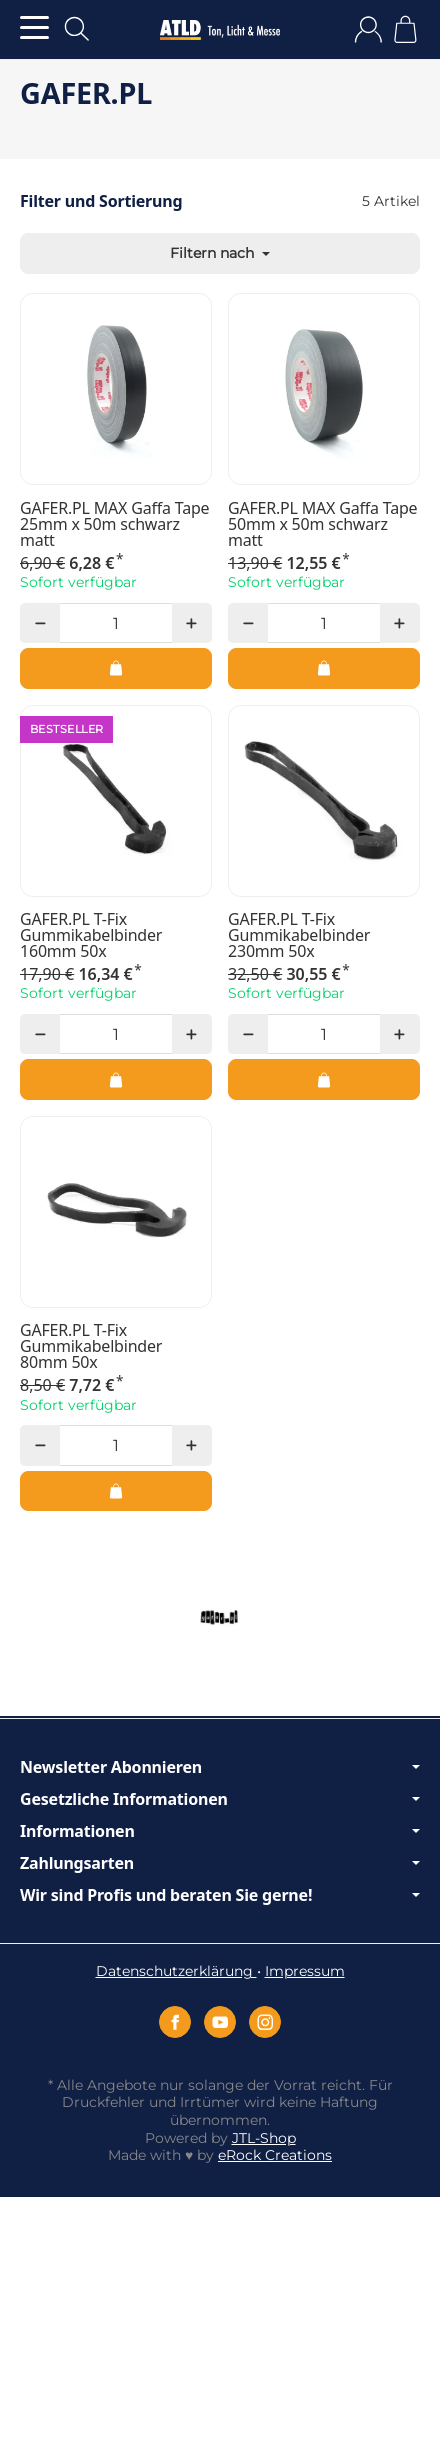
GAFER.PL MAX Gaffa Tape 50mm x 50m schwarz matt (322, 524)
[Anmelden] (368, 29)
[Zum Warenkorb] (405, 29)
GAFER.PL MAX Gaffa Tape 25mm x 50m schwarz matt (114, 524)
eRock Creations (275, 2155)
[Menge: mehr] (192, 623)
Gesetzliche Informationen (220, 1799)
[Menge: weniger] (40, 623)
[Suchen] (77, 29)
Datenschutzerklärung (176, 1971)
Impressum (305, 1971)
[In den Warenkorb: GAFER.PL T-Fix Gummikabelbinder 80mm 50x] (116, 1491)
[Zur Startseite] (220, 30)
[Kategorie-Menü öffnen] (34, 27)
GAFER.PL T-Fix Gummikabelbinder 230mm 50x (299, 935)
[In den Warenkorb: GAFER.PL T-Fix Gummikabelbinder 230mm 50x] (324, 1079)
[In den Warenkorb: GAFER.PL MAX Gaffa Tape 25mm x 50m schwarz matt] (116, 668)
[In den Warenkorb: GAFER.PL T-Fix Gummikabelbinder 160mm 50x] (116, 1079)
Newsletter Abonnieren (220, 1767)
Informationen (220, 1831)
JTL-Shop (264, 2138)
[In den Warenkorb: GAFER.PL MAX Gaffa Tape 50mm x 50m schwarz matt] (324, 668)
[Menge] (115, 623)
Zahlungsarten (220, 1863)
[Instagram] (265, 2022)
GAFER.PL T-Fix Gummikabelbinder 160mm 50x (91, 935)
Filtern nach (220, 253)
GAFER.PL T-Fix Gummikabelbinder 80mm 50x (91, 1346)
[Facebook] (175, 2022)
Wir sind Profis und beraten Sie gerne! (220, 1895)
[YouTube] (220, 2022)
